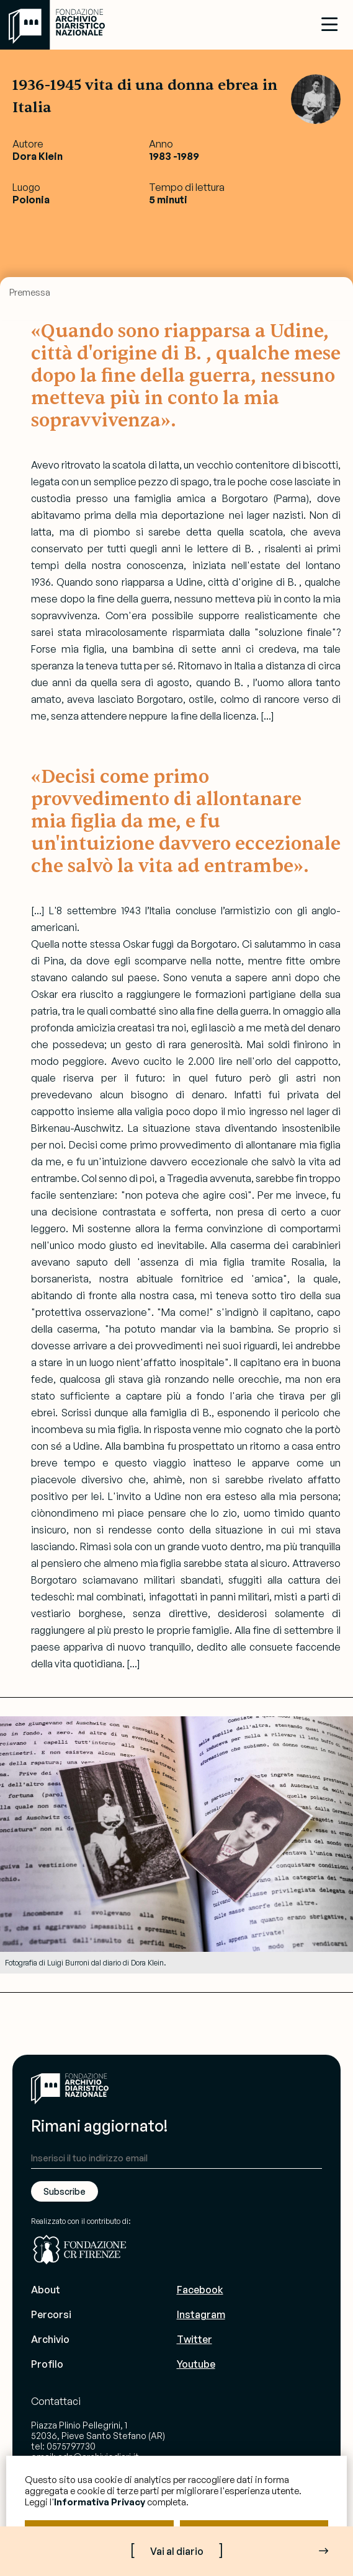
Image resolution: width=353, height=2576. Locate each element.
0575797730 (71, 2446)
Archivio (50, 2339)
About (45, 2289)
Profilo (47, 2364)
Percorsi (51, 2314)
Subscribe (64, 2191)
